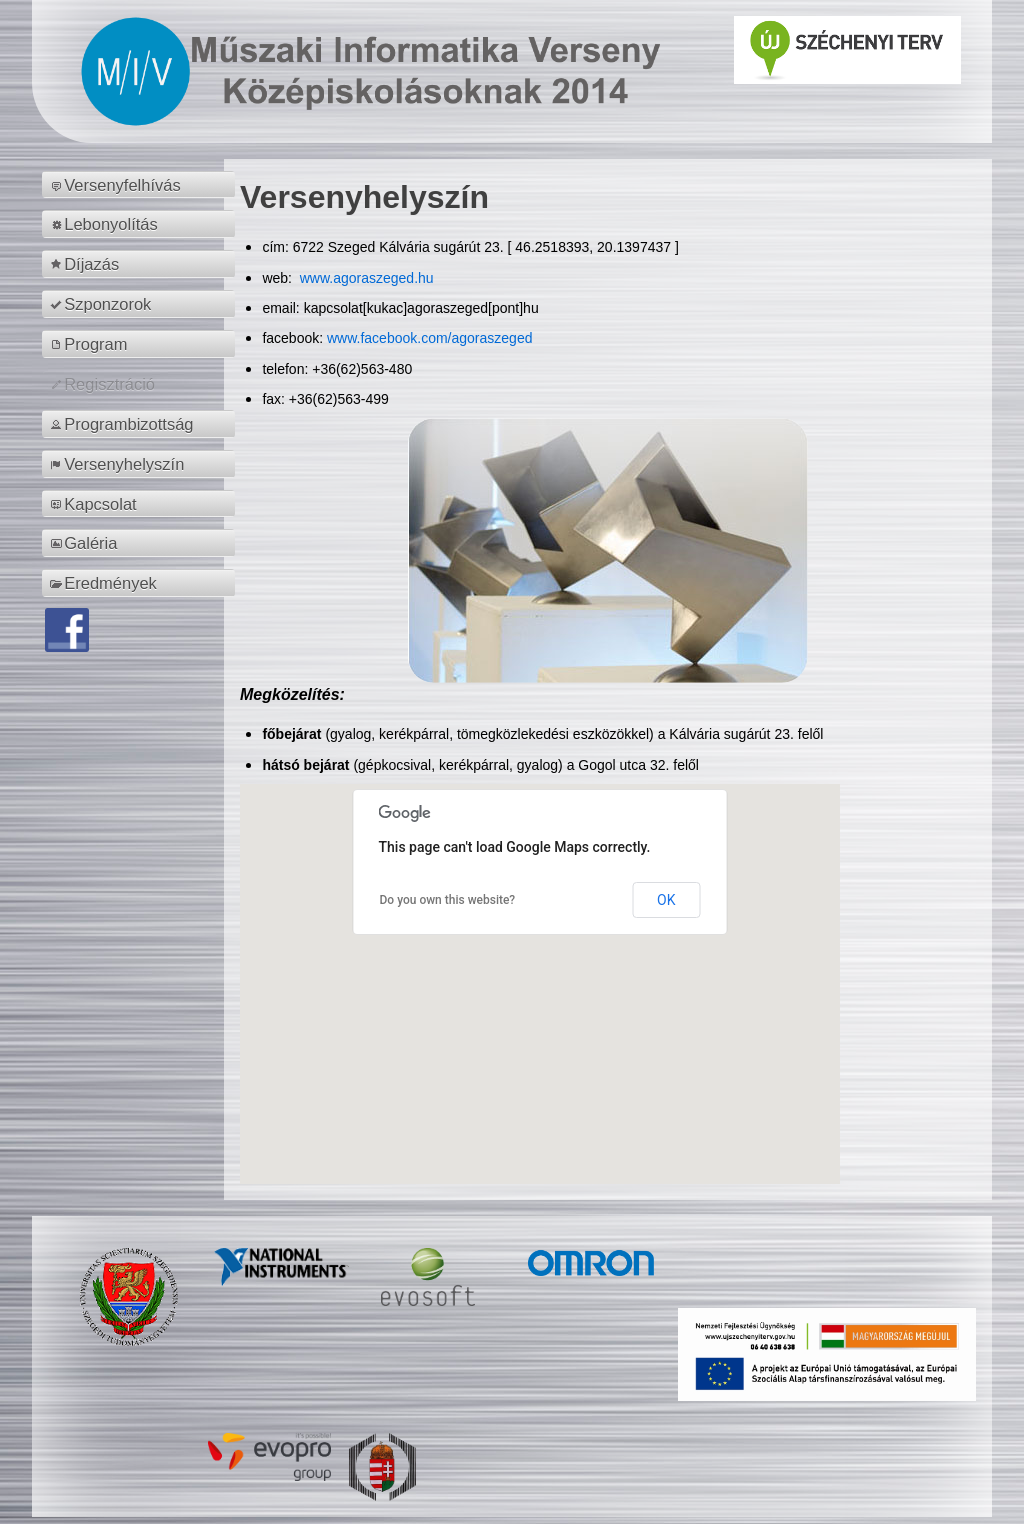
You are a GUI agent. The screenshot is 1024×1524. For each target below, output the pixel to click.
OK (666, 900)
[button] (540, 965)
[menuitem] (141, 185)
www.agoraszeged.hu (365, 278)
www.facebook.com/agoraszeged (429, 338)
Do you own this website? (448, 900)
